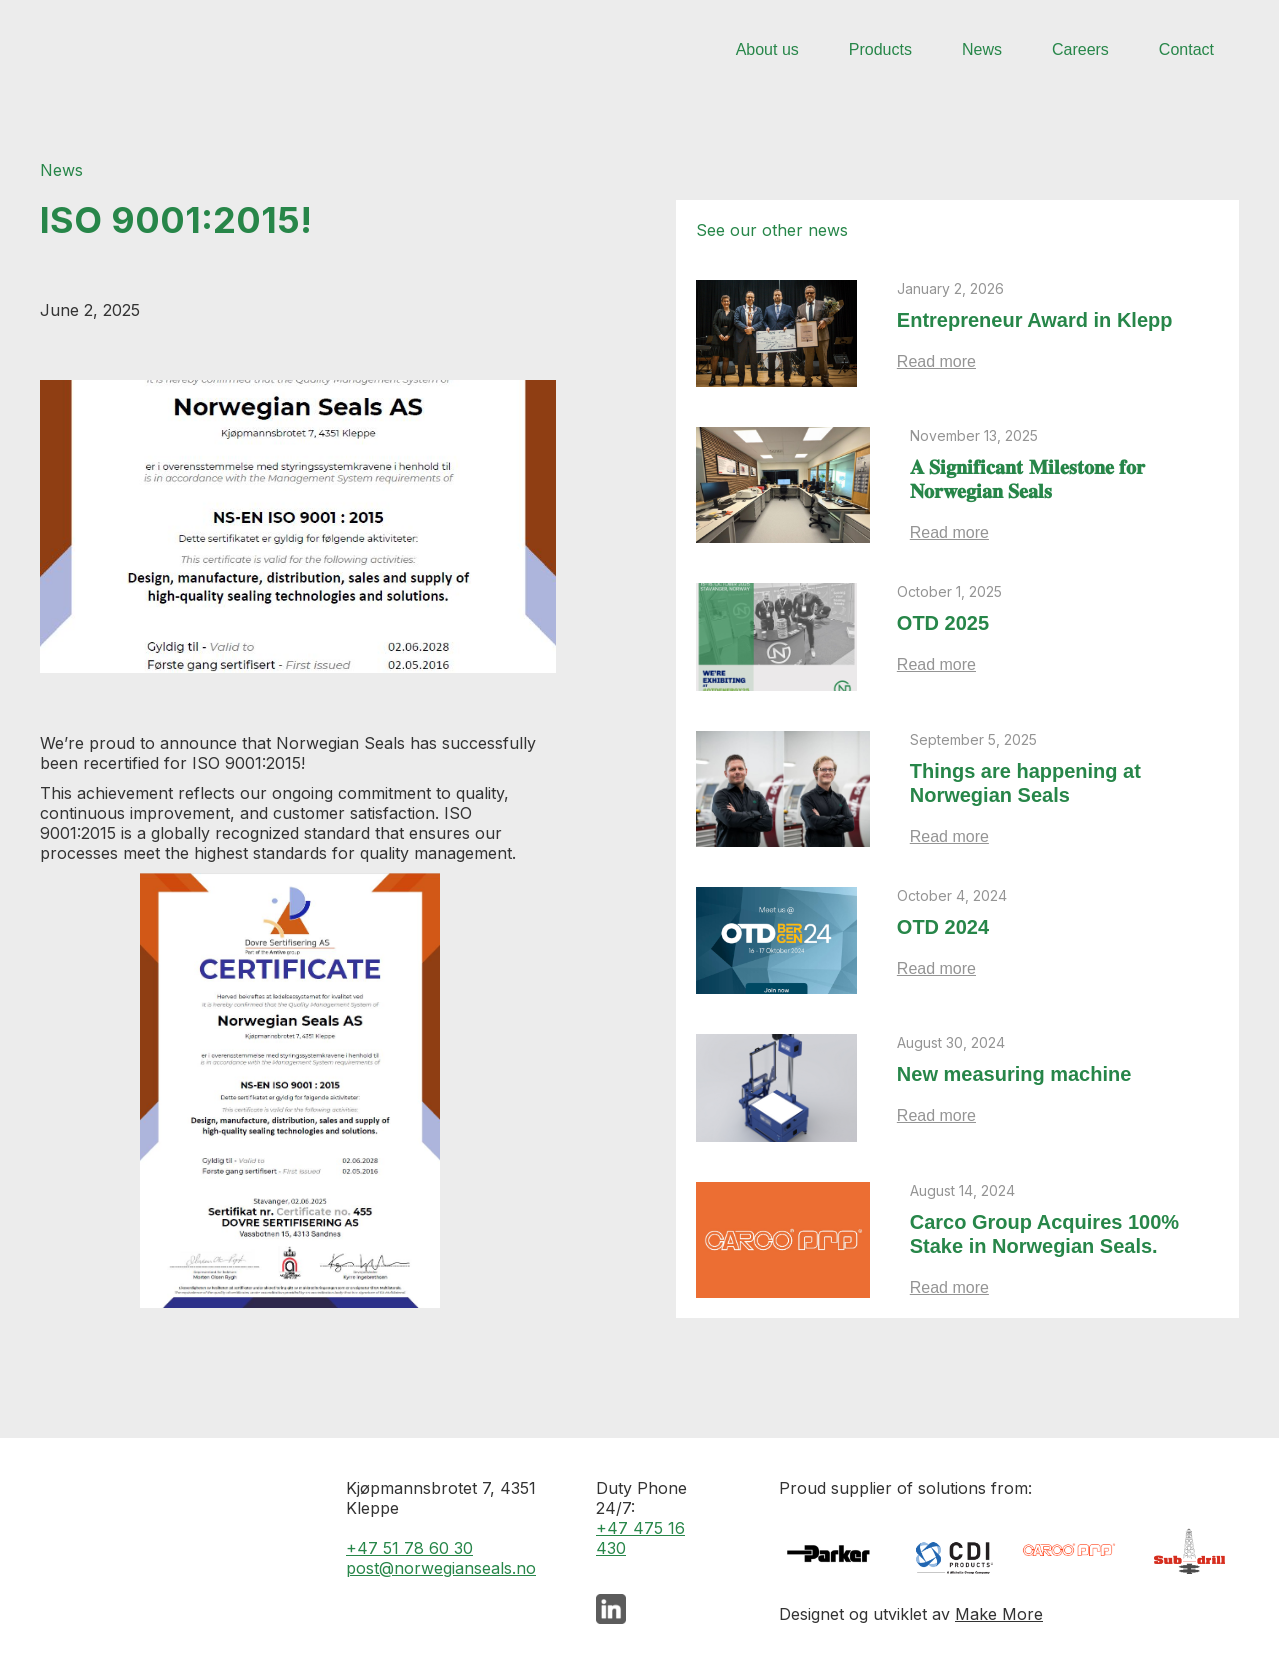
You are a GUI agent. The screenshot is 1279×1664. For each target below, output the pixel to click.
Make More (999, 1614)
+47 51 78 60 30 (409, 1548)
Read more (936, 361)
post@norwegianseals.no (441, 1568)
